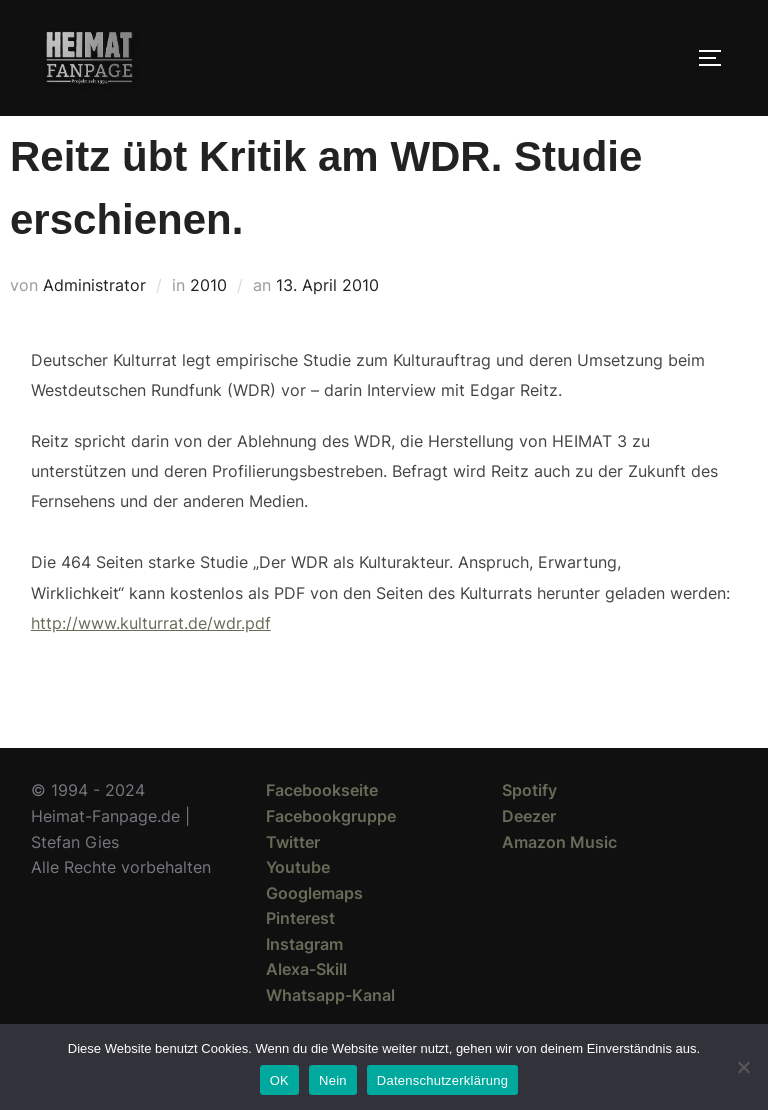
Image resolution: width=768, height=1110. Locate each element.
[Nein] (743, 1067)
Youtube (298, 903)
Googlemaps (314, 929)
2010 (208, 321)
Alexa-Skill (306, 1005)
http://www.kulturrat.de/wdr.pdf (151, 659)
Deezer (529, 852)
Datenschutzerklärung (442, 1080)
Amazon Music (559, 877)
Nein (333, 1080)
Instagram (304, 980)
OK (279, 1080)
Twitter (293, 877)
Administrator (94, 321)
